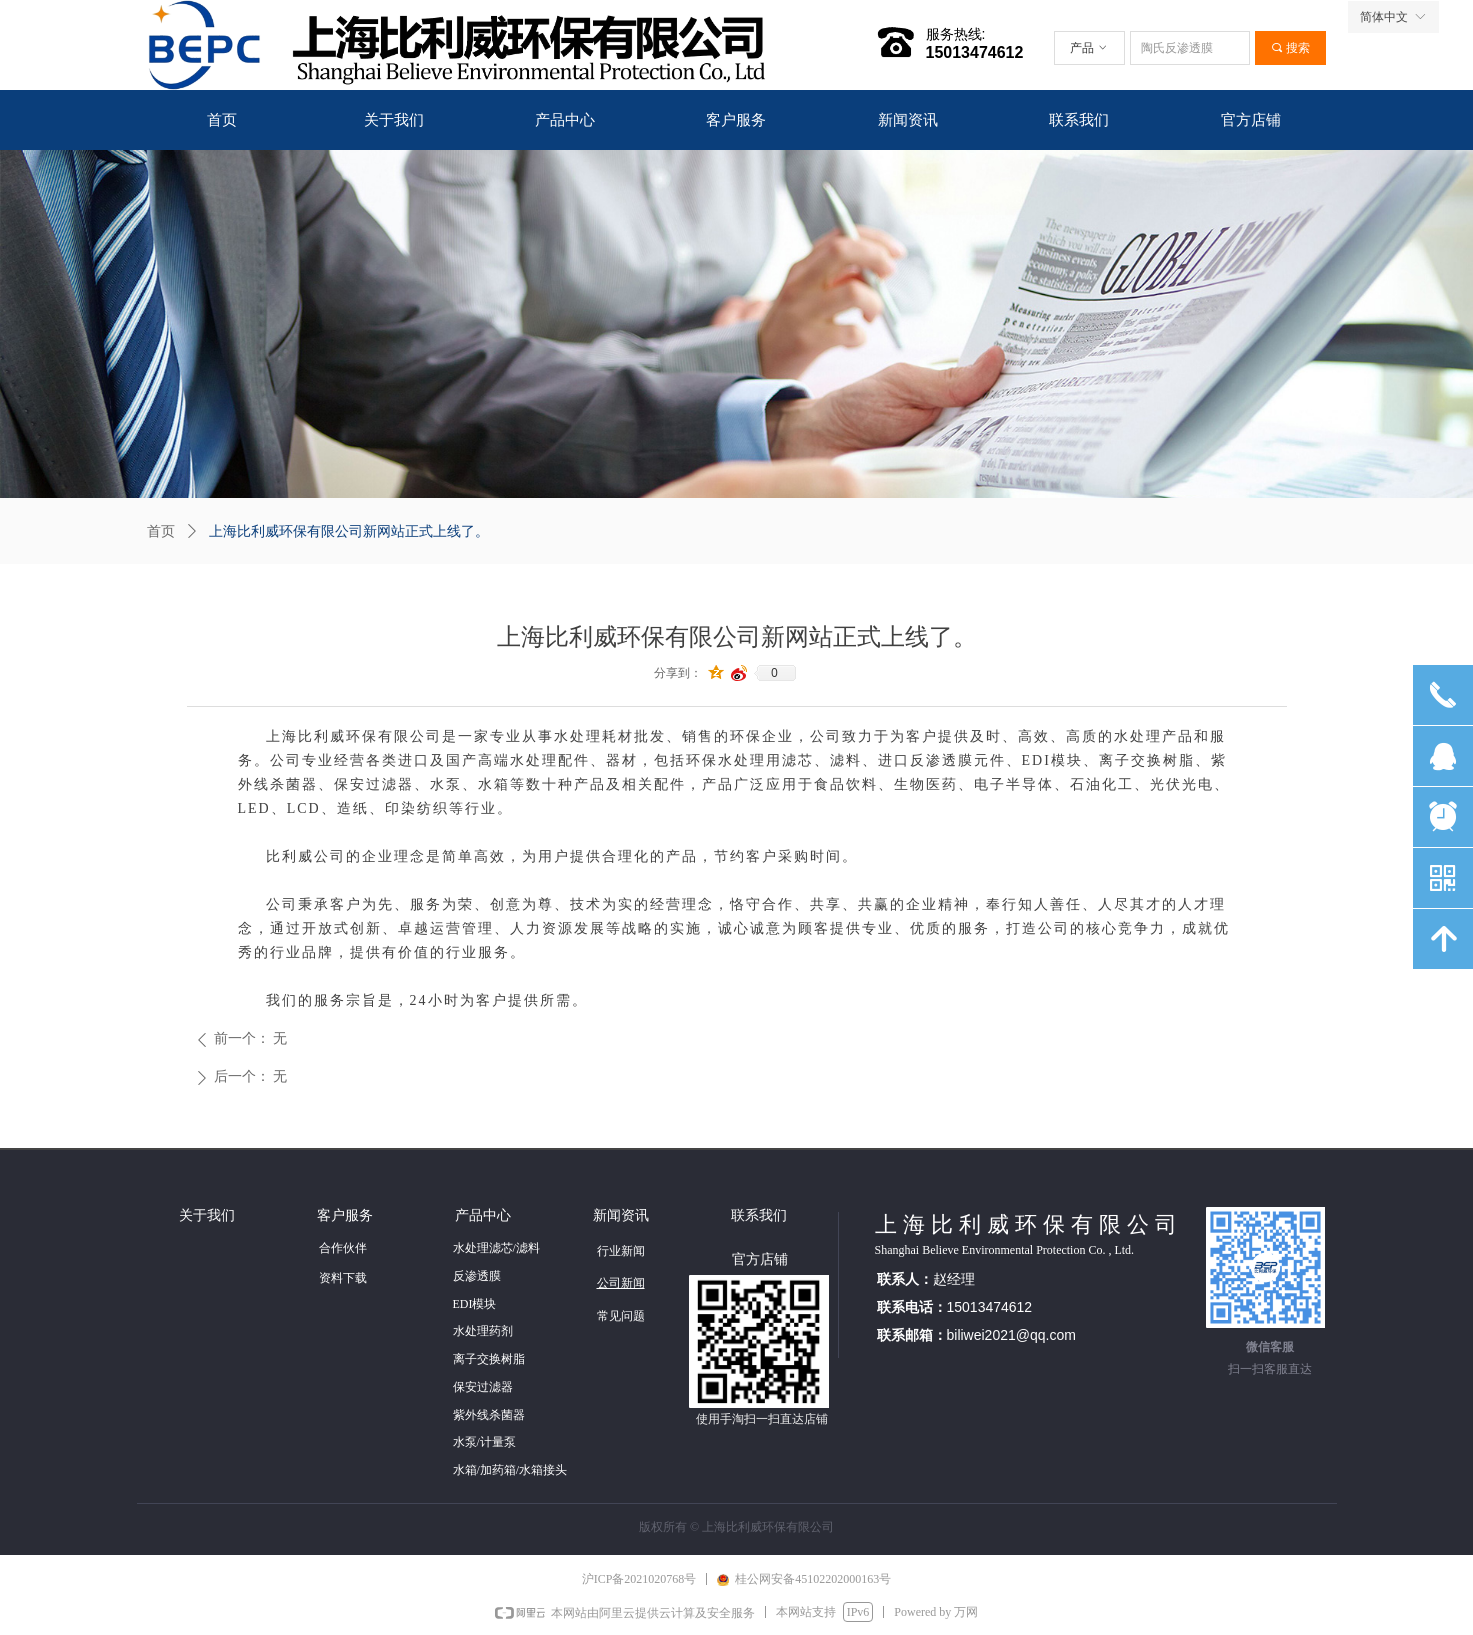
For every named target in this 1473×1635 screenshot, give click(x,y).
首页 (161, 531)
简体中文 (1384, 17)
